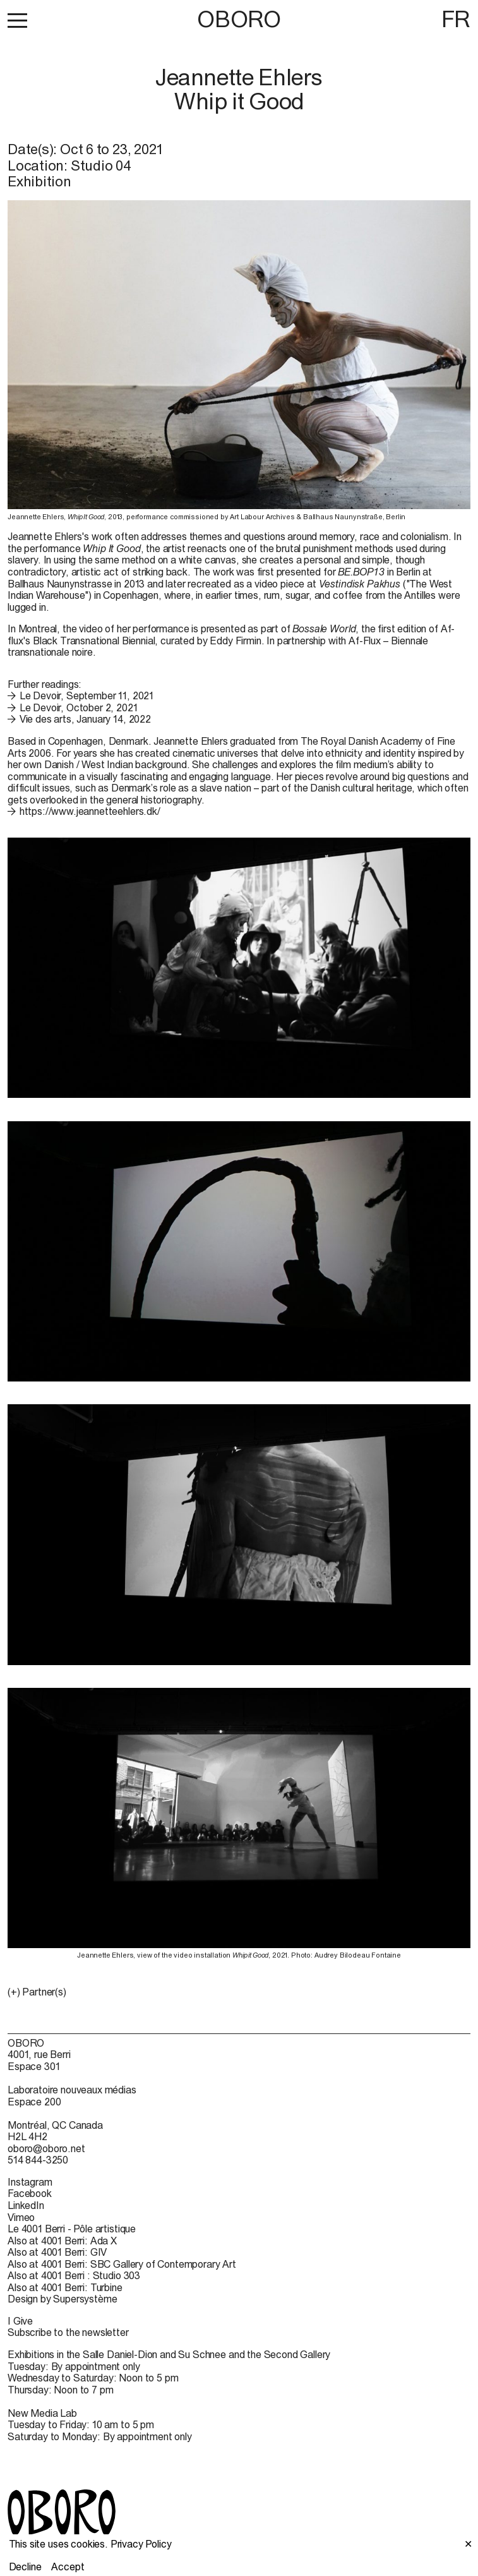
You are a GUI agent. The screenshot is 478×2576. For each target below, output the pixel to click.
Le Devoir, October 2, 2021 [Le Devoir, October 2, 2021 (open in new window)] (79, 707)
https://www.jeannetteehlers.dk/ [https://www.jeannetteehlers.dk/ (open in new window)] (90, 811)
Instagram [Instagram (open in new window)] (30, 2182)
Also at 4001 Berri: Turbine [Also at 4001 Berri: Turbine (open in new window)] (65, 2287)
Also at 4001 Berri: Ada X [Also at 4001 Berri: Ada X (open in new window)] (62, 2240)
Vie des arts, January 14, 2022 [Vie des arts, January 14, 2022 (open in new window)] (85, 719)
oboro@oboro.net (46, 2148)
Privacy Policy (141, 2543)
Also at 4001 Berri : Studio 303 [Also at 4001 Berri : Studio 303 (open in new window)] (74, 2275)
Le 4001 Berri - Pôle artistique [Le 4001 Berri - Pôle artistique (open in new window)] (72, 2228)
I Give (20, 2320)
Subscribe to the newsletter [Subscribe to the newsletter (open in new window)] (68, 2332)
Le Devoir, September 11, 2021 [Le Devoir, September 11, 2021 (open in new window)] (86, 695)
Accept (67, 2566)
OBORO (238, 19)
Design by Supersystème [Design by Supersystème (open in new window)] (62, 2298)
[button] (17, 20)
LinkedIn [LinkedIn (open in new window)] (26, 2205)
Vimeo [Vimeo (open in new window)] (21, 2217)
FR (455, 19)
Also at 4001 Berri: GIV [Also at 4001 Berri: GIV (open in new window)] (57, 2252)
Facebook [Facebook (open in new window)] (30, 2193)
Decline (25, 2566)
